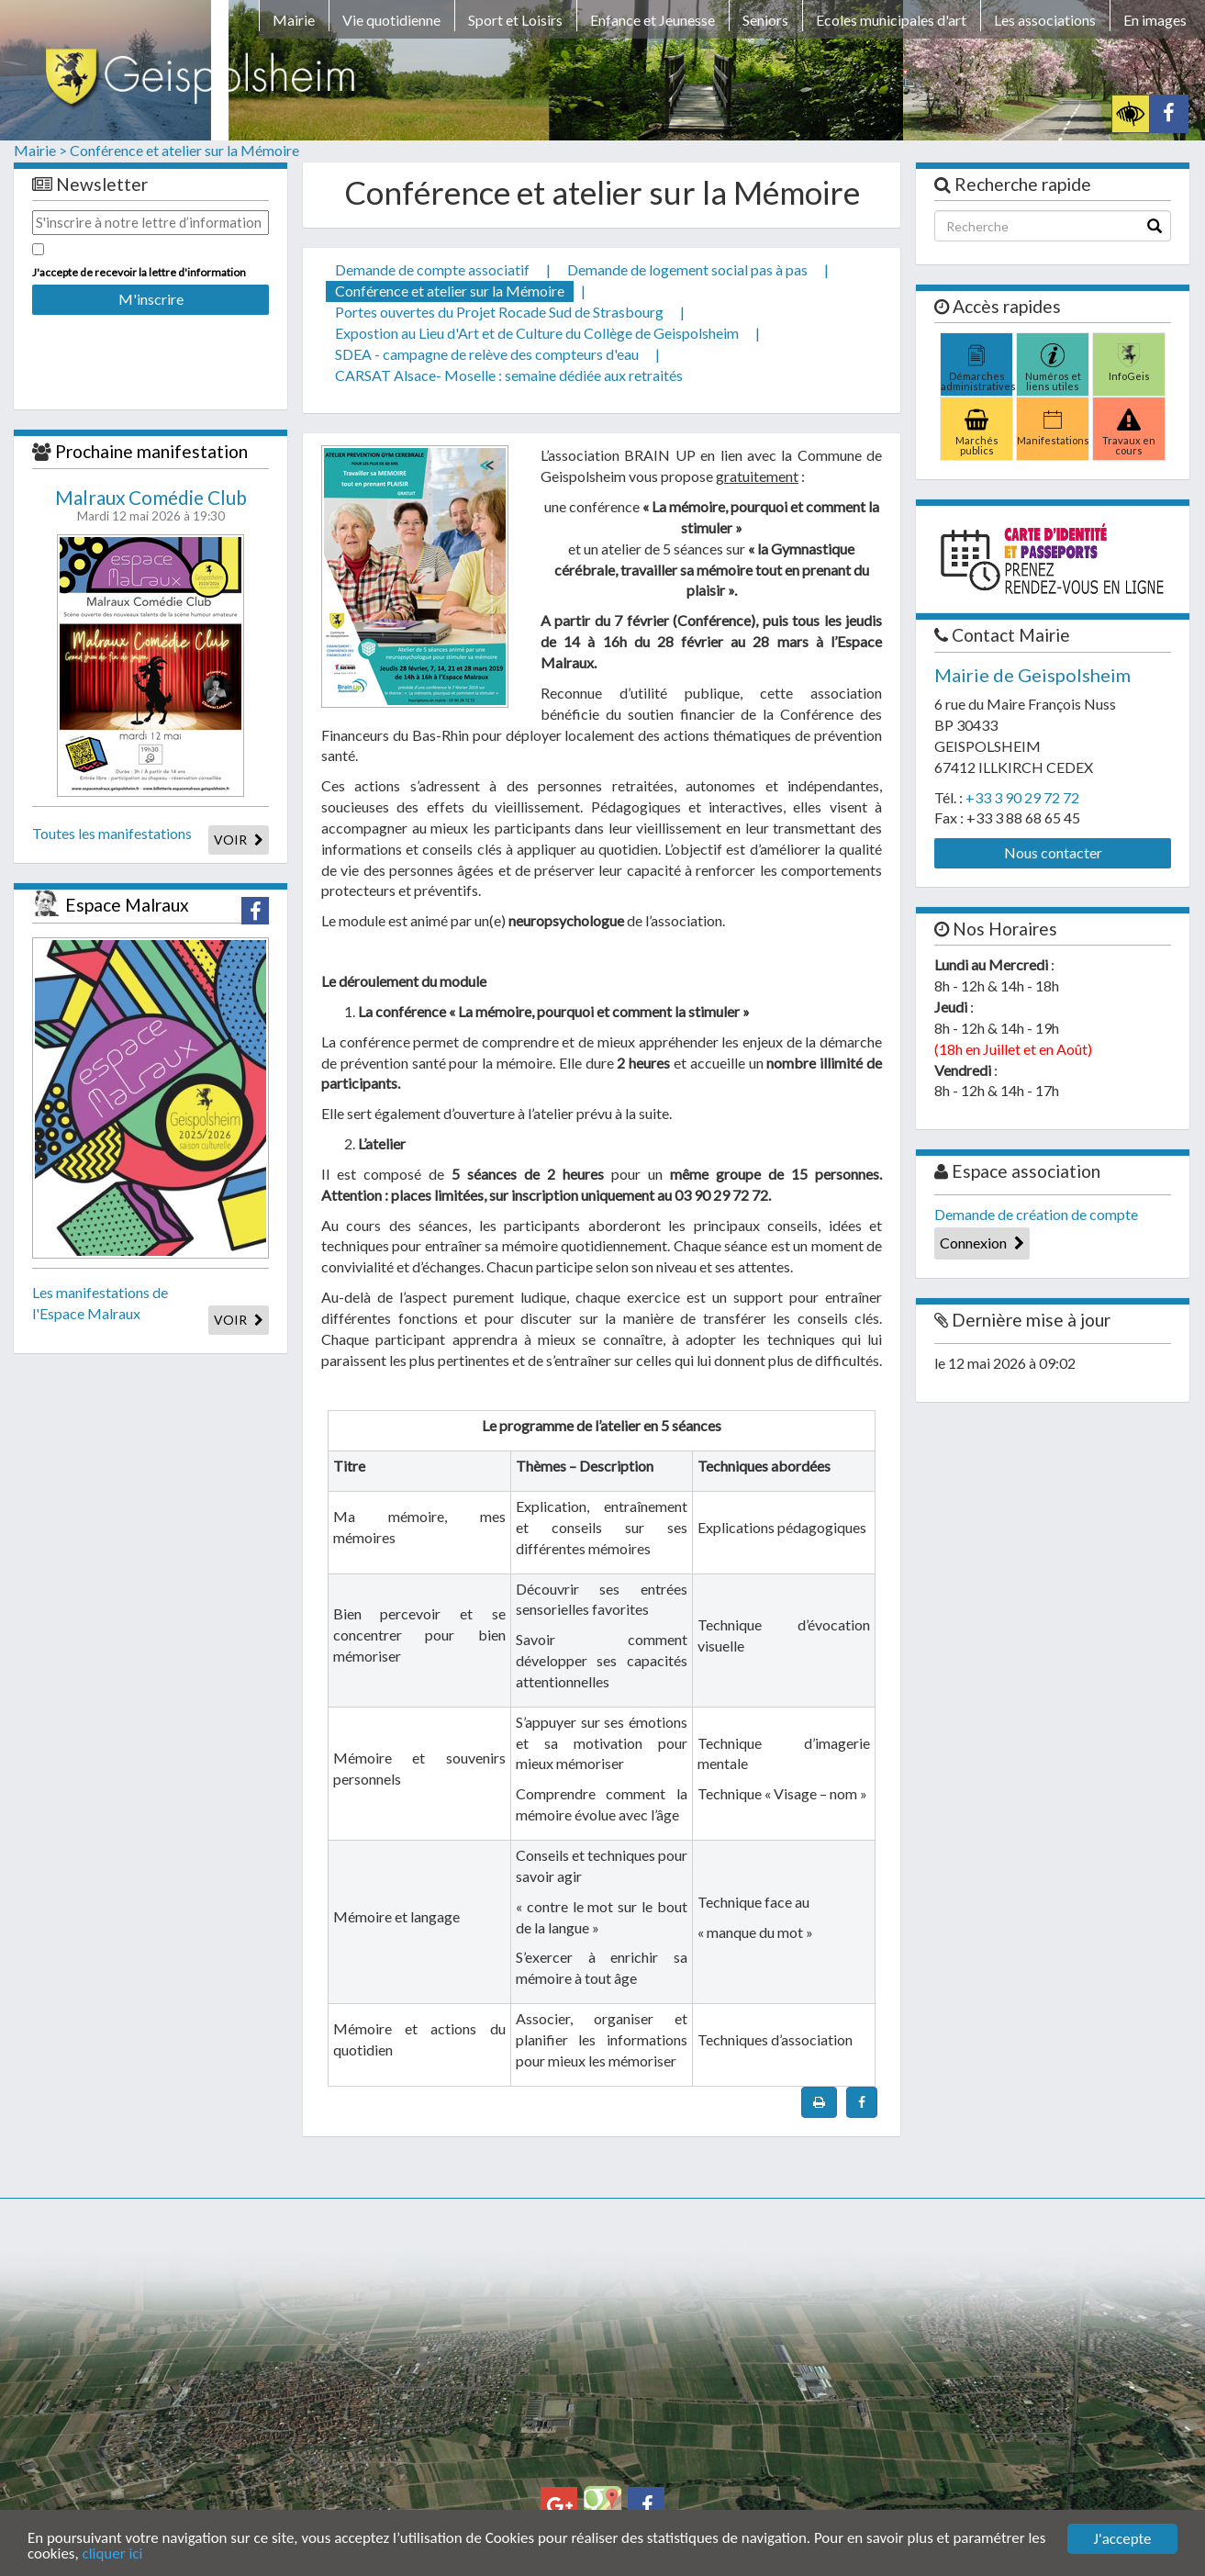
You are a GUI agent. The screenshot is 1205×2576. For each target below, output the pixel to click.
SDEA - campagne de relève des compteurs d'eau (487, 354)
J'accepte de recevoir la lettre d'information (139, 272)
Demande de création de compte (1036, 1214)
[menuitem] (294, 23)
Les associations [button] (1045, 19)
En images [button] (1155, 19)
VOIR (238, 839)
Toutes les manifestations (112, 833)
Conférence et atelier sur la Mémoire (184, 150)
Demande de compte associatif (432, 269)
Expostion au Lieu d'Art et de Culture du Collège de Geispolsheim (537, 333)
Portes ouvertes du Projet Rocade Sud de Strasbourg (499, 311)
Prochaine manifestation (151, 451)
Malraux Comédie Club (151, 497)
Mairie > (40, 150)
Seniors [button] (765, 19)
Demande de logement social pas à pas (687, 269)
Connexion (982, 1242)
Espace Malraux (127, 904)
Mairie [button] (294, 19)
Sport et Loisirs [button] (515, 19)
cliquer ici (113, 2555)
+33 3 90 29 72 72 (1022, 797)
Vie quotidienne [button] (391, 19)
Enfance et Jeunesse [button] (652, 19)
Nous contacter (1053, 852)
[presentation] (150, 349)
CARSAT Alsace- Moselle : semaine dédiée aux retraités (509, 375)
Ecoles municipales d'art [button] (891, 19)
